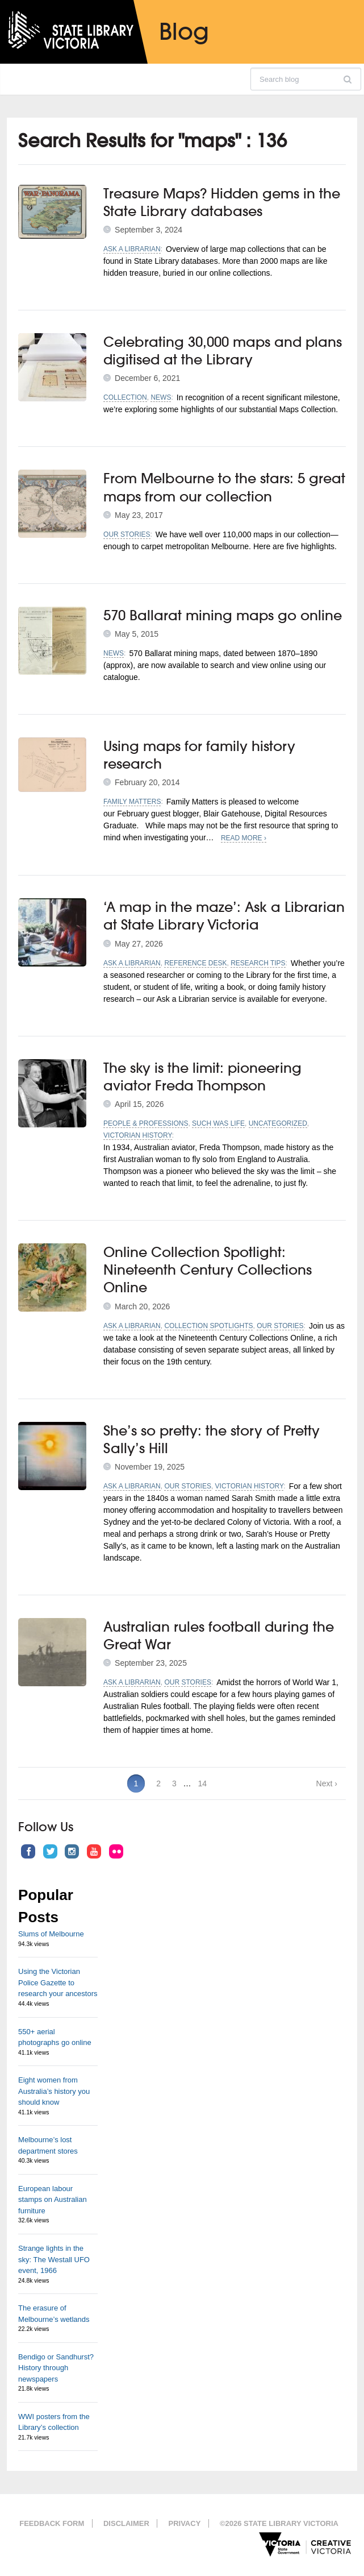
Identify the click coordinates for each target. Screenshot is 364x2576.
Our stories (126, 534)
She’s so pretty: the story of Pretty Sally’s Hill (211, 1439)
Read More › (243, 838)
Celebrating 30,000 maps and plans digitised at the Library (222, 350)
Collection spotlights (208, 1326)
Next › (326, 1783)
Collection (125, 397)
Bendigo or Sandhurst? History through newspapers (56, 2368)
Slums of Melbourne (51, 1934)
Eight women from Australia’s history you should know (54, 2091)
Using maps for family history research (199, 755)
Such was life (218, 1123)
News (160, 397)
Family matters (132, 802)
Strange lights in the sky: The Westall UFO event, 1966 (54, 2259)
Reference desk (195, 963)
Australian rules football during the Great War (218, 1635)
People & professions (145, 1123)
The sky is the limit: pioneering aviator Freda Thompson (202, 1076)
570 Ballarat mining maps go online (222, 615)
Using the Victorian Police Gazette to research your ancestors (57, 1982)
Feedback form (51, 2523)
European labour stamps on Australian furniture (52, 2199)
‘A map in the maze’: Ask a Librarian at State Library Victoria (224, 916)
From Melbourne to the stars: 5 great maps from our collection (224, 487)
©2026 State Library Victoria (279, 2523)
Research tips (258, 963)
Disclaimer (126, 2523)
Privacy (184, 2523)
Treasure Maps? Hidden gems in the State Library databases (221, 202)
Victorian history (137, 1135)
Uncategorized (278, 1123)
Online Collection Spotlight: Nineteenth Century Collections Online (207, 1269)
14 (202, 1783)
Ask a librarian (132, 249)
